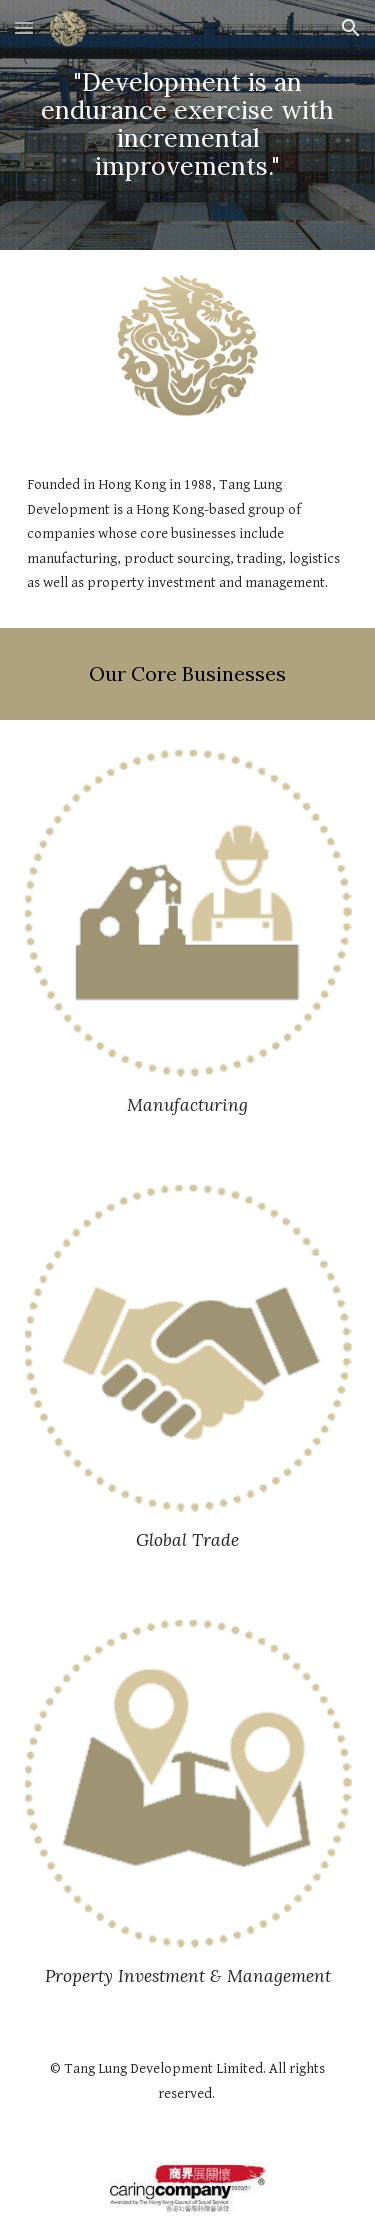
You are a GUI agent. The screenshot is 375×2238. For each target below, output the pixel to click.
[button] (24, 27)
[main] (188, 124)
